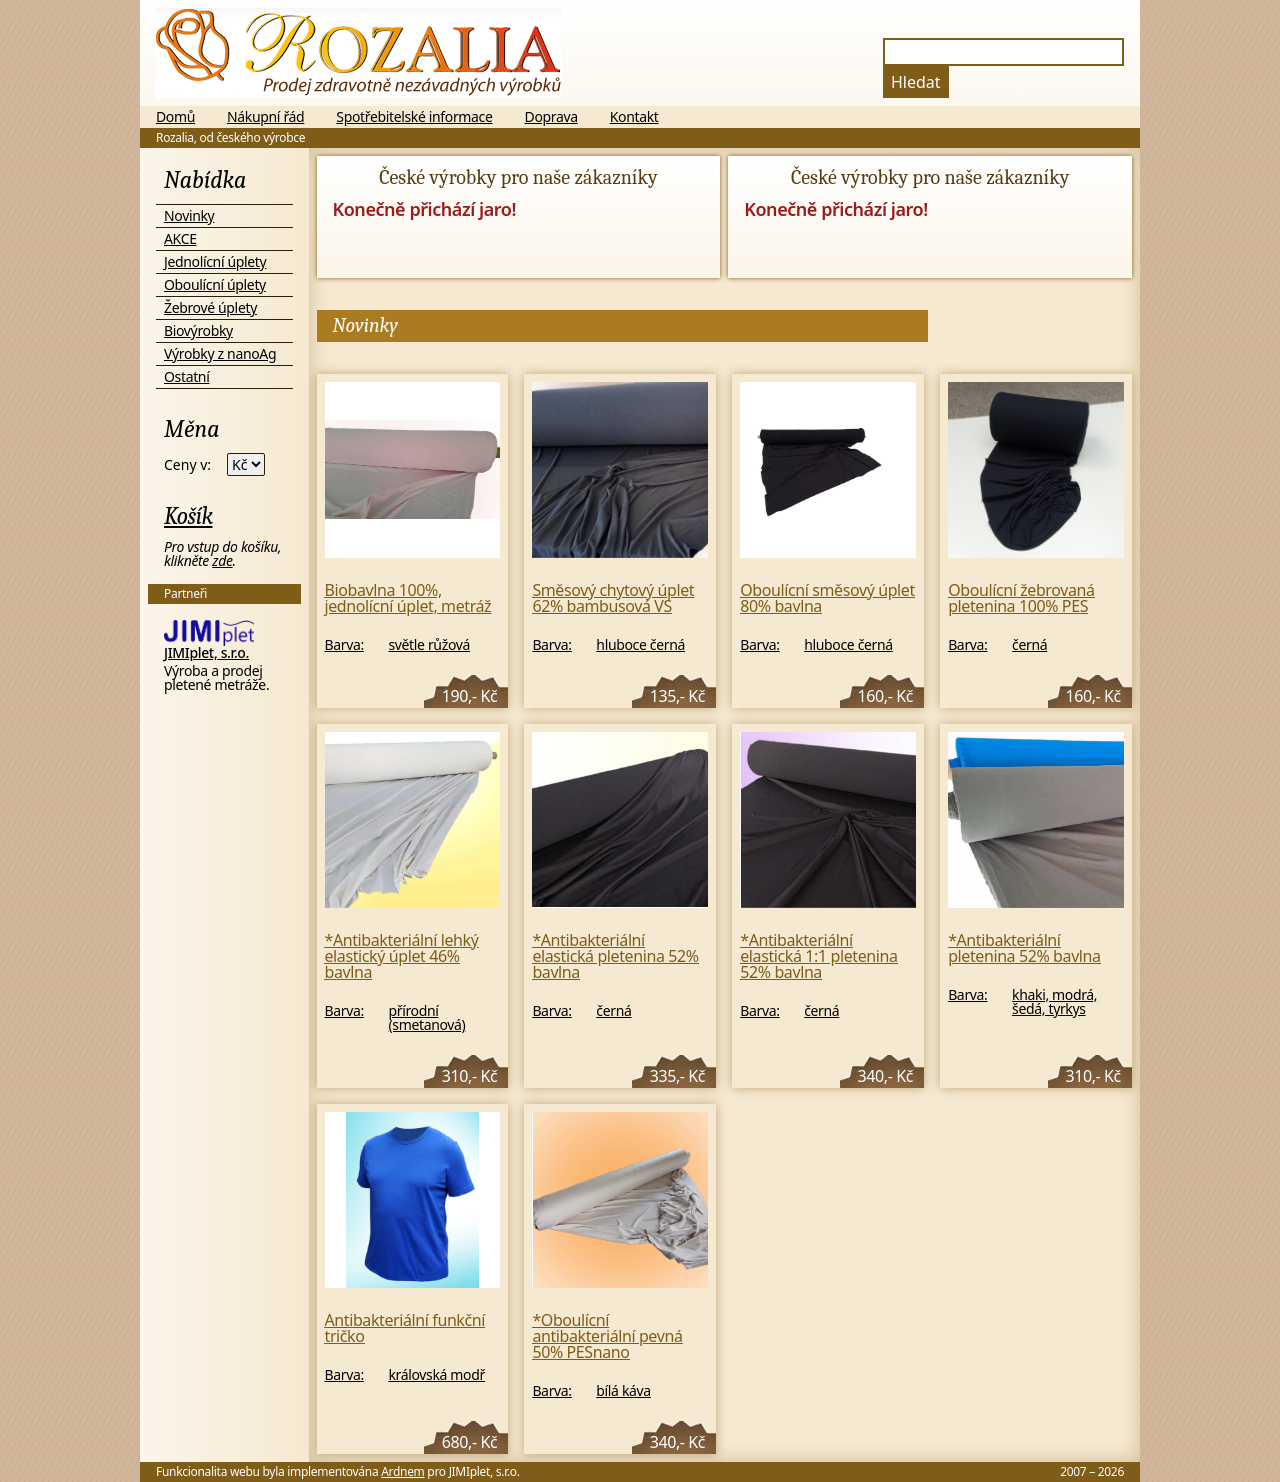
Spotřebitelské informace (414, 117)
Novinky (189, 215)
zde (222, 560)
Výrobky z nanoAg (220, 353)
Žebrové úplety (210, 307)
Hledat (916, 82)
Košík (188, 516)
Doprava (551, 117)
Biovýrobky (198, 330)
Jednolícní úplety (215, 261)
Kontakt (634, 117)
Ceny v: (187, 465)
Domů (175, 117)
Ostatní (186, 376)
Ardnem (402, 1471)
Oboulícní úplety (215, 284)
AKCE (180, 238)
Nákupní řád (265, 117)
